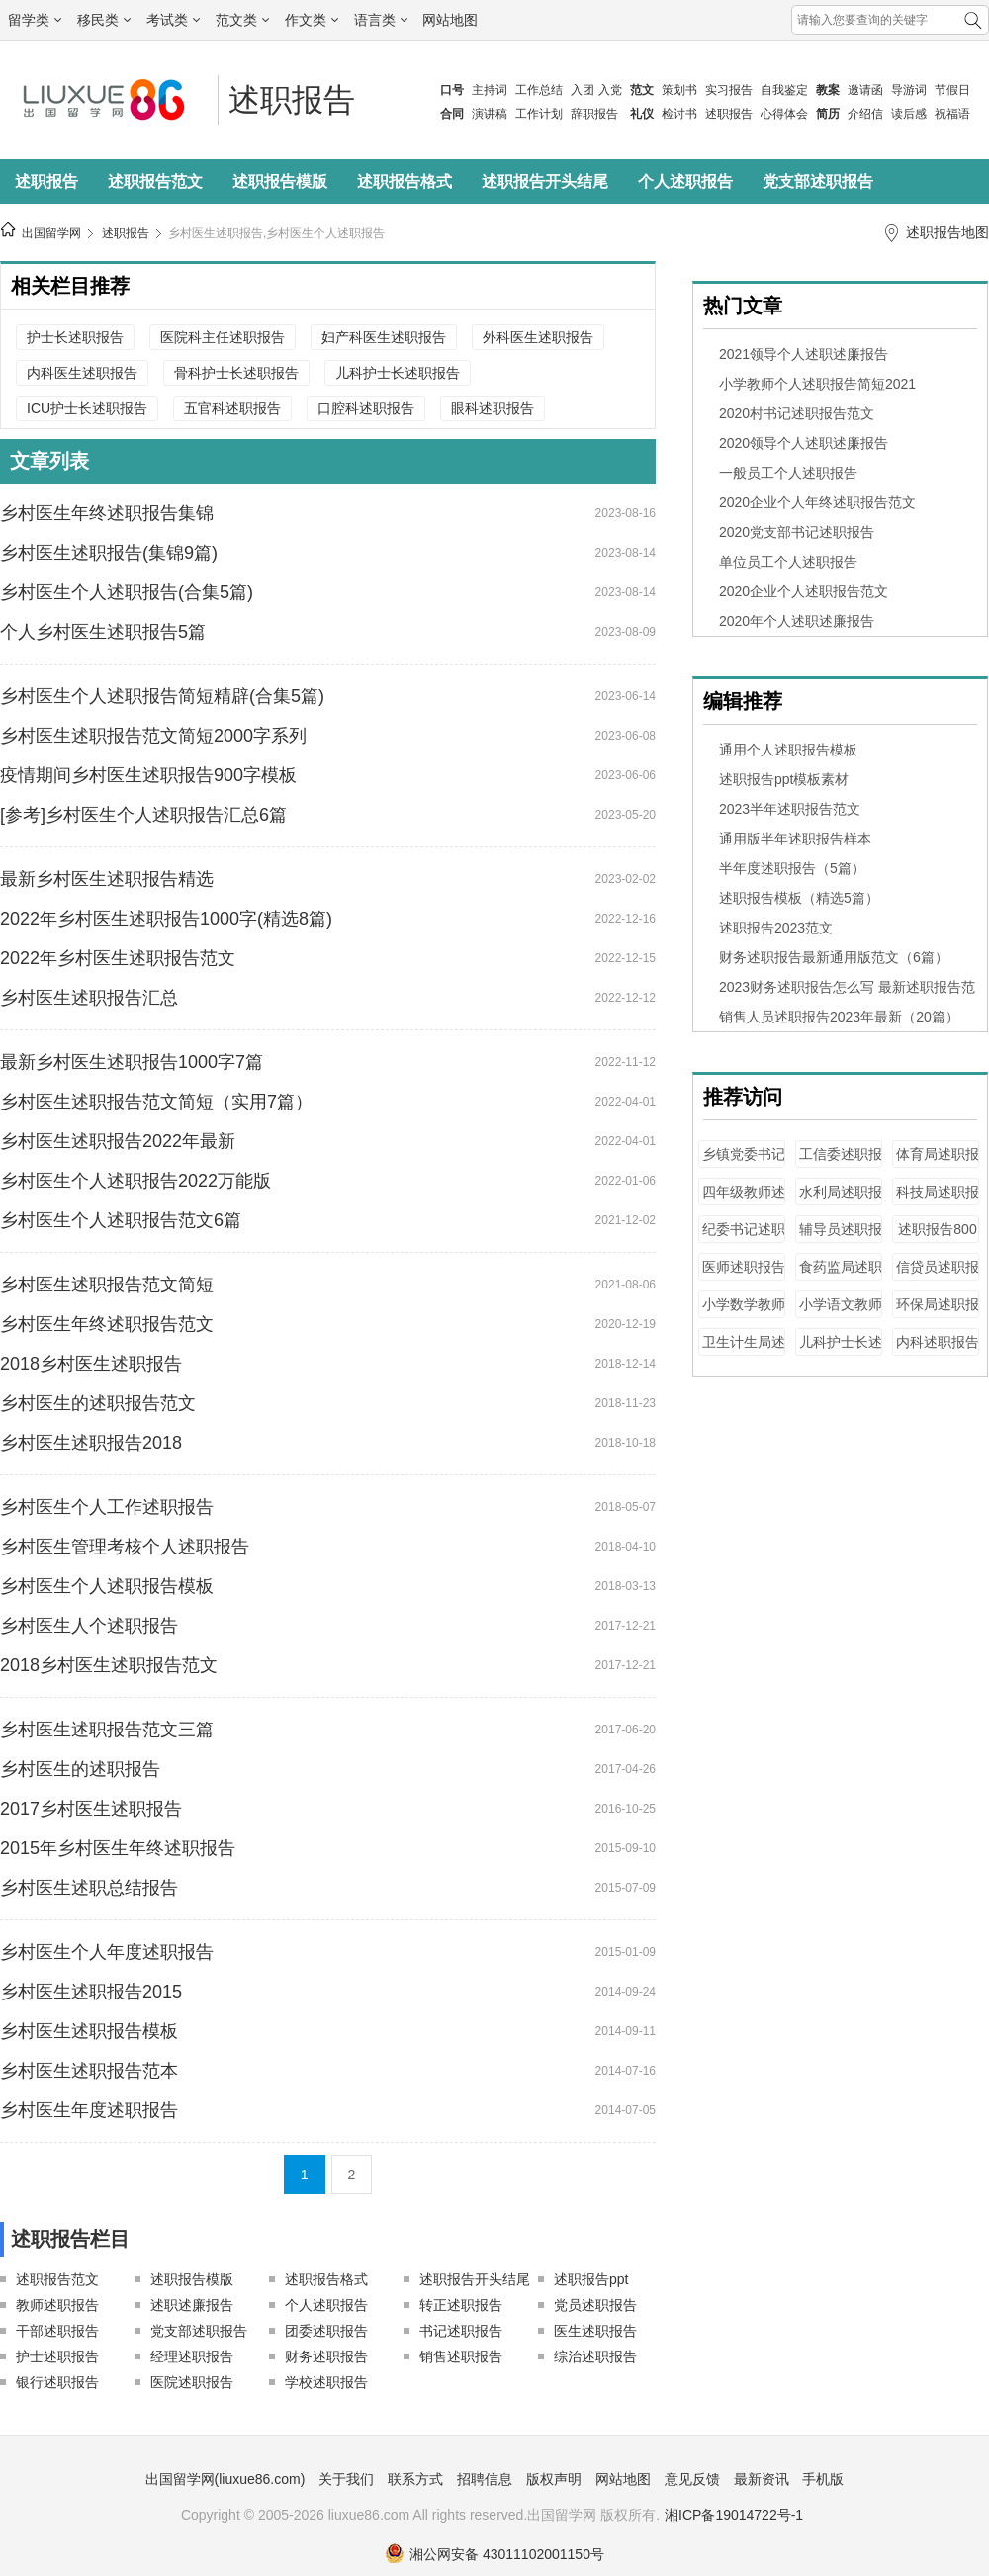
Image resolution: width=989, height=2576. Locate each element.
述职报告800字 (937, 1238)
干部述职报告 (57, 2331)
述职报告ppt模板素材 (784, 779)
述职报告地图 (947, 232)
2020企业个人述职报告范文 (803, 591)
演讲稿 (489, 114)
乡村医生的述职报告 (80, 1769)
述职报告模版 (279, 181)
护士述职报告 (57, 2356)
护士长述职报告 (75, 337)
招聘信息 (484, 2479)
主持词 (489, 90)
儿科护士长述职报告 (397, 373)
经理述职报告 (191, 2356)
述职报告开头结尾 (545, 181)
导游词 (909, 90)
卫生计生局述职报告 (743, 1351)
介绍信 (865, 114)
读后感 (909, 114)
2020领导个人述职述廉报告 (803, 443)
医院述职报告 (191, 2382)
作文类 (311, 20)
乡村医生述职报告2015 (91, 1991)
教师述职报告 (57, 2305)
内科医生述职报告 (82, 373)
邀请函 (865, 90)
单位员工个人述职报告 (788, 562)
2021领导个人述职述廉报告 (803, 354)
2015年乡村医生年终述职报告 (117, 1848)
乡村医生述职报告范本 (89, 2071)
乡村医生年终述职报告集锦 (107, 513)
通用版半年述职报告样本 (795, 838)
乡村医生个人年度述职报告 (107, 1952)
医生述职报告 (595, 2331)
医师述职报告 (743, 1267)
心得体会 (784, 114)
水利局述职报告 (840, 1201)
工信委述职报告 (840, 1163)
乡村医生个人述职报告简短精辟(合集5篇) (162, 696)
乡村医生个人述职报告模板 (107, 1586)
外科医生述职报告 (538, 337)
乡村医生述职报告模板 (89, 2031)
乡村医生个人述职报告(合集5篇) (126, 592)
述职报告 (729, 114)
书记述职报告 (460, 2331)
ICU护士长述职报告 (87, 408)
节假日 (952, 90)
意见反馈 (692, 2479)
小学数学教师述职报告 (743, 1313)
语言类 (380, 20)
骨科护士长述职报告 (236, 373)
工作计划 (539, 114)
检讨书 (679, 114)
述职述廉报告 (191, 2305)
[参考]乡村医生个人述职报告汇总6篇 (143, 815)
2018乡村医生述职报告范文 (109, 1665)
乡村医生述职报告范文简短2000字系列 (153, 736)
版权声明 (554, 2479)
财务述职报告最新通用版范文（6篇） (833, 957)
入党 (610, 90)
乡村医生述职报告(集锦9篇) (109, 553)
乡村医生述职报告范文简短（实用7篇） (156, 1101)
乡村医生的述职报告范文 (98, 1403)
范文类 (242, 20)
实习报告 (729, 90)
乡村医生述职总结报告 (89, 1888)
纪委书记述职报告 (743, 1238)
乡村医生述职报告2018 (91, 1443)
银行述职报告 (57, 2382)
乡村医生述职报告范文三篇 (107, 1729)
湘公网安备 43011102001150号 (494, 2554)
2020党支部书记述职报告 (796, 532)
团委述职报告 (326, 2331)
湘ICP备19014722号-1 (734, 2515)
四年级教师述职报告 (743, 1201)
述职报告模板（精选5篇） (799, 898)
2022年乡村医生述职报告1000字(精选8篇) (166, 919)
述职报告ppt (591, 2279)
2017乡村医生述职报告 (91, 1809)
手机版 (823, 2479)
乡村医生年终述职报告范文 (107, 1324)
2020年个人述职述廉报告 (796, 621)
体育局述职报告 (937, 1163)
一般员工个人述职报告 (788, 473)
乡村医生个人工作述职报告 (107, 1507)
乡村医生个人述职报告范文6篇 (120, 1220)
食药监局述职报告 (840, 1276)
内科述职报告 (937, 1342)
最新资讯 (761, 2479)
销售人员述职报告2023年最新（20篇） (839, 1016)
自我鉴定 (784, 90)
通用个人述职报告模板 (788, 749)
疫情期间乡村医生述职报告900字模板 (148, 775)
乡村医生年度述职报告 (89, 2110)
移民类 (104, 20)
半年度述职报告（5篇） (792, 868)
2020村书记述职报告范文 (796, 413)
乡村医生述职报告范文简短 (107, 1284)
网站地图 (450, 20)
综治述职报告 (595, 2356)
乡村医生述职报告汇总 (89, 998)
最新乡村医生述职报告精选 (107, 879)
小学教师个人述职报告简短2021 (817, 384)
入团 (582, 90)
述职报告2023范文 (776, 927)
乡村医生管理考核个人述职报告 (124, 1546)
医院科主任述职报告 (222, 337)
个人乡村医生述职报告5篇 (103, 632)
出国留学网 (51, 233)
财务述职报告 (326, 2356)
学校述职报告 (326, 2382)
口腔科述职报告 (365, 408)
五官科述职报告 (232, 408)
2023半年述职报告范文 (789, 809)
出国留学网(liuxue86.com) (225, 2479)
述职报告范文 (155, 181)
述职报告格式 (404, 181)
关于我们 (346, 2479)
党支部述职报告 (818, 181)
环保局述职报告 (937, 1313)
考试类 (173, 20)
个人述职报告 (685, 181)
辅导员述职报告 (840, 1238)
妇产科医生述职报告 (383, 337)
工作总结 (539, 90)
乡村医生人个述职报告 (89, 1626)
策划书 (679, 90)
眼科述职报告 (492, 408)
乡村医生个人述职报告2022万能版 (135, 1181)
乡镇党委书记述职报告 (743, 1163)
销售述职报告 (460, 2356)
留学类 (34, 20)
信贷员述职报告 (937, 1276)
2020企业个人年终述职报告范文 (817, 502)
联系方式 (415, 2479)
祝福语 (952, 114)
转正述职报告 (460, 2305)
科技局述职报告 (937, 1201)
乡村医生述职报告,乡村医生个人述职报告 (276, 233)
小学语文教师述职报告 (840, 1313)
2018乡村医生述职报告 (91, 1364)
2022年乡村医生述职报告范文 (117, 958)
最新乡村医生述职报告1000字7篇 (131, 1062)
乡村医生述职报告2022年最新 (117, 1141)
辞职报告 (594, 114)
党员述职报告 (595, 2305)
